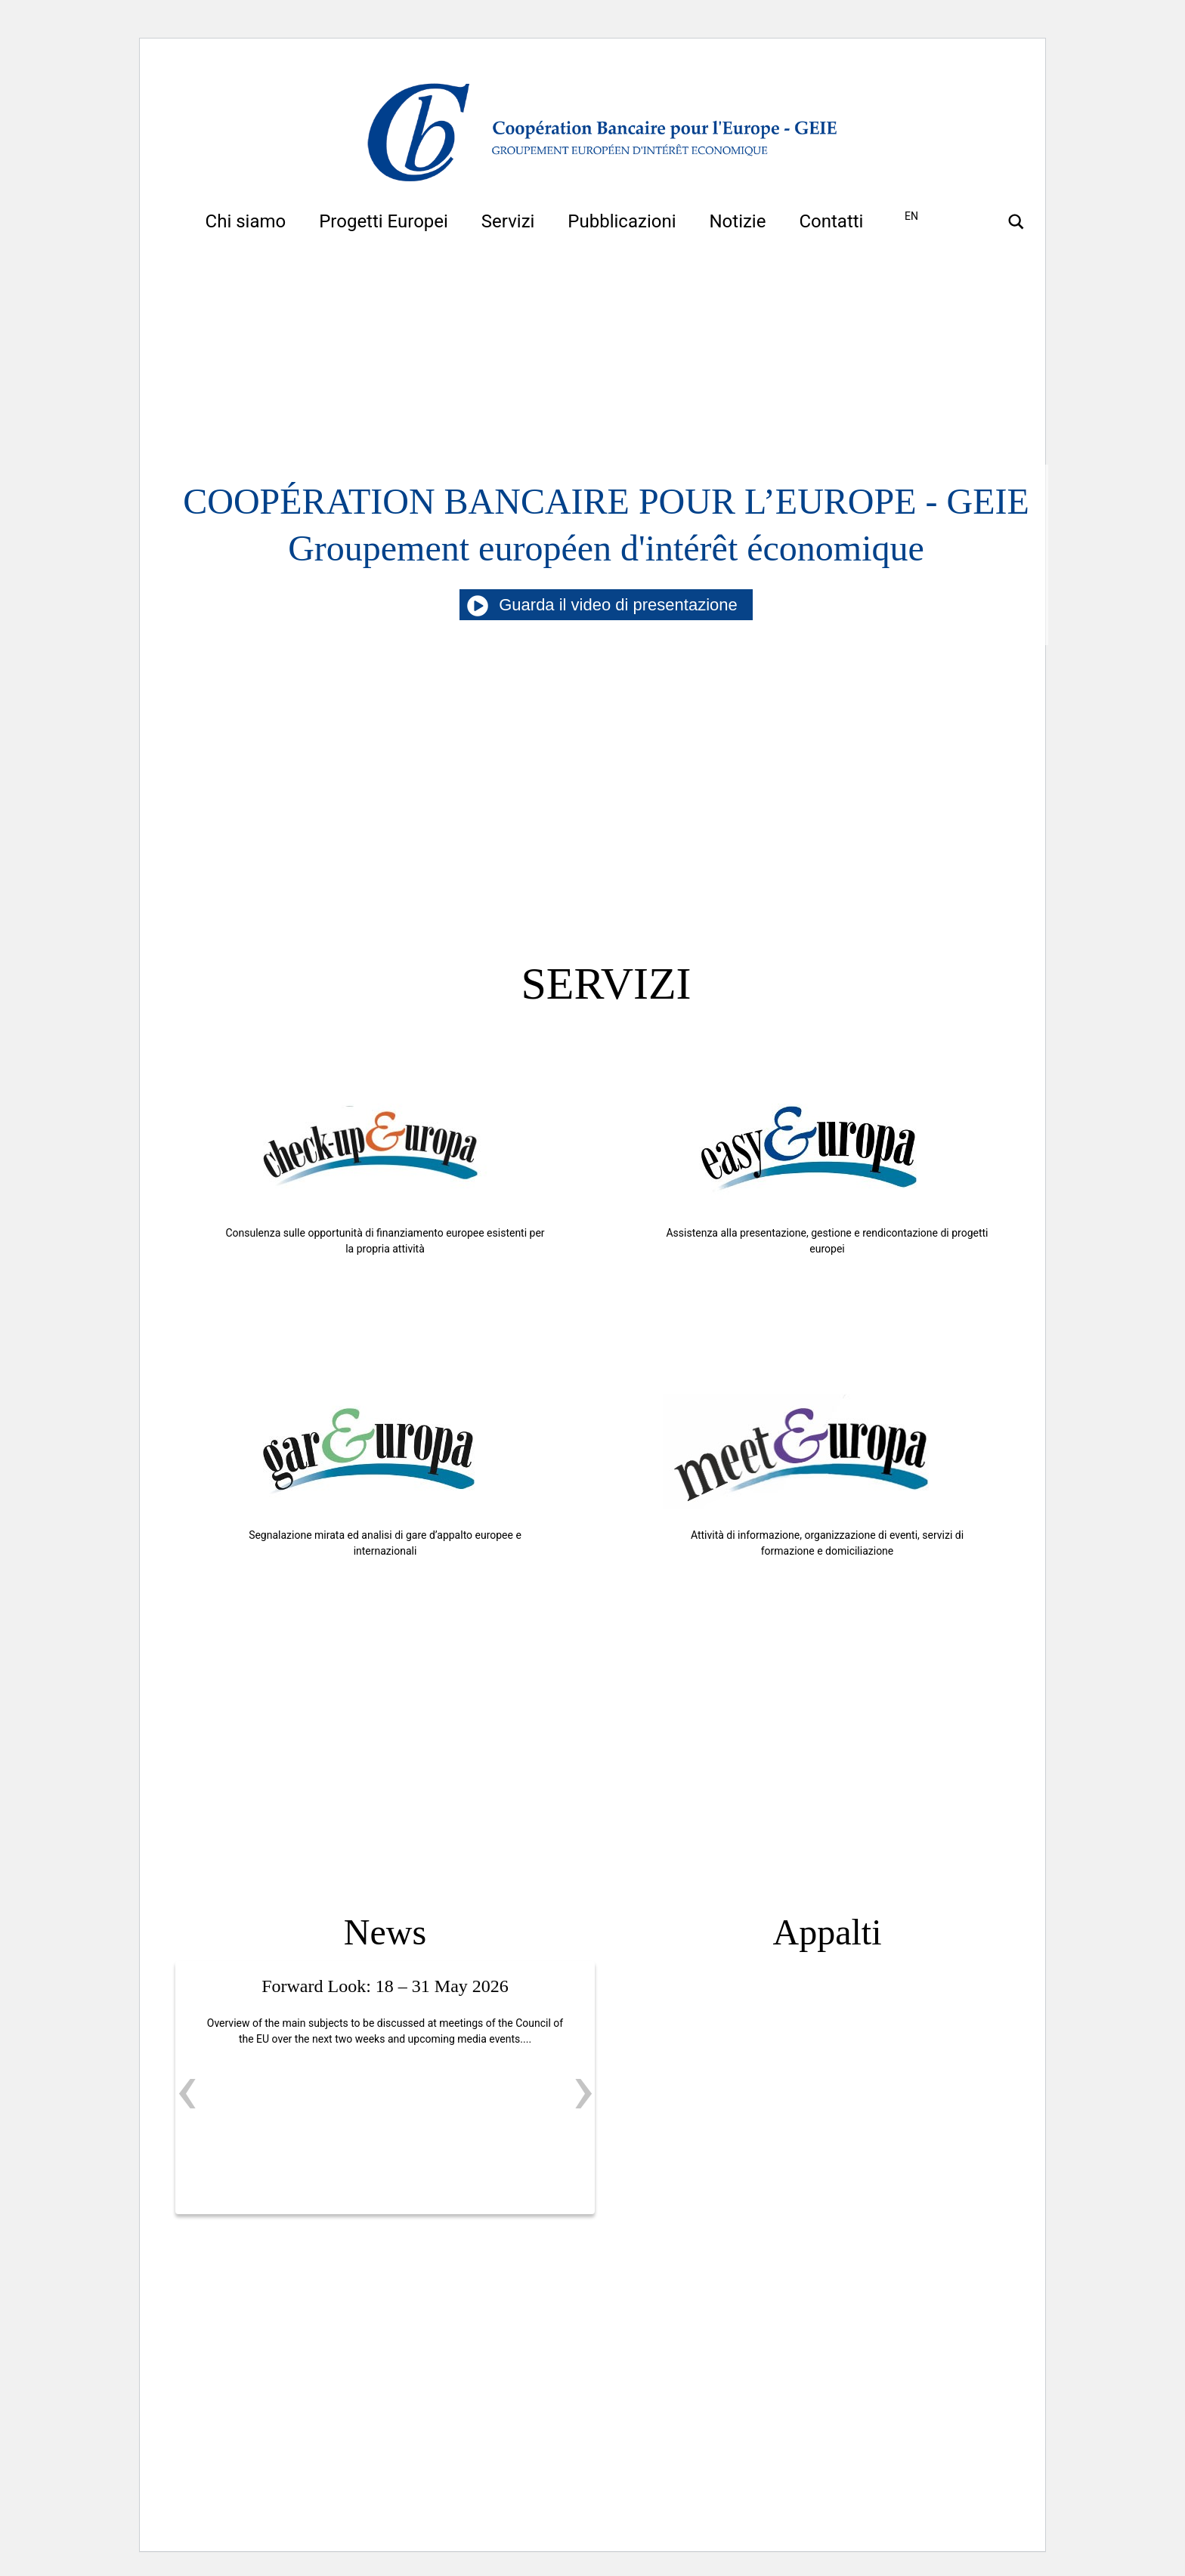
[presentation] (186, 2089)
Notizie (737, 221)
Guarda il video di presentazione (606, 604)
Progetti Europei (383, 221)
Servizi (508, 221)
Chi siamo (246, 221)
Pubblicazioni (622, 221)
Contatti (831, 221)
